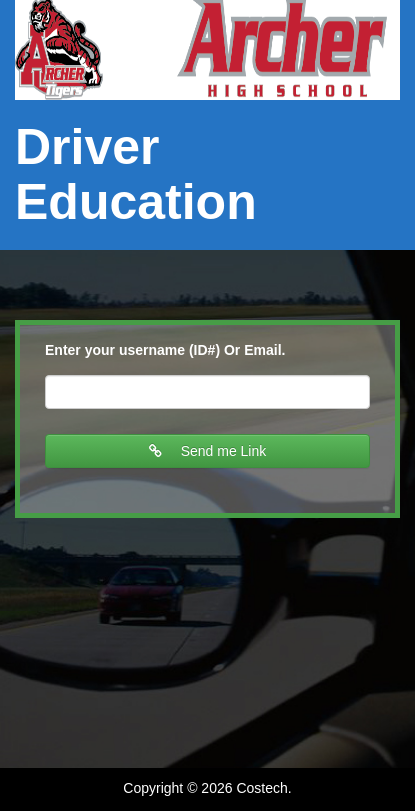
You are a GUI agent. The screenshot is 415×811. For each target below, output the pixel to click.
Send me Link (208, 451)
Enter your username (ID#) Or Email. (165, 350)
